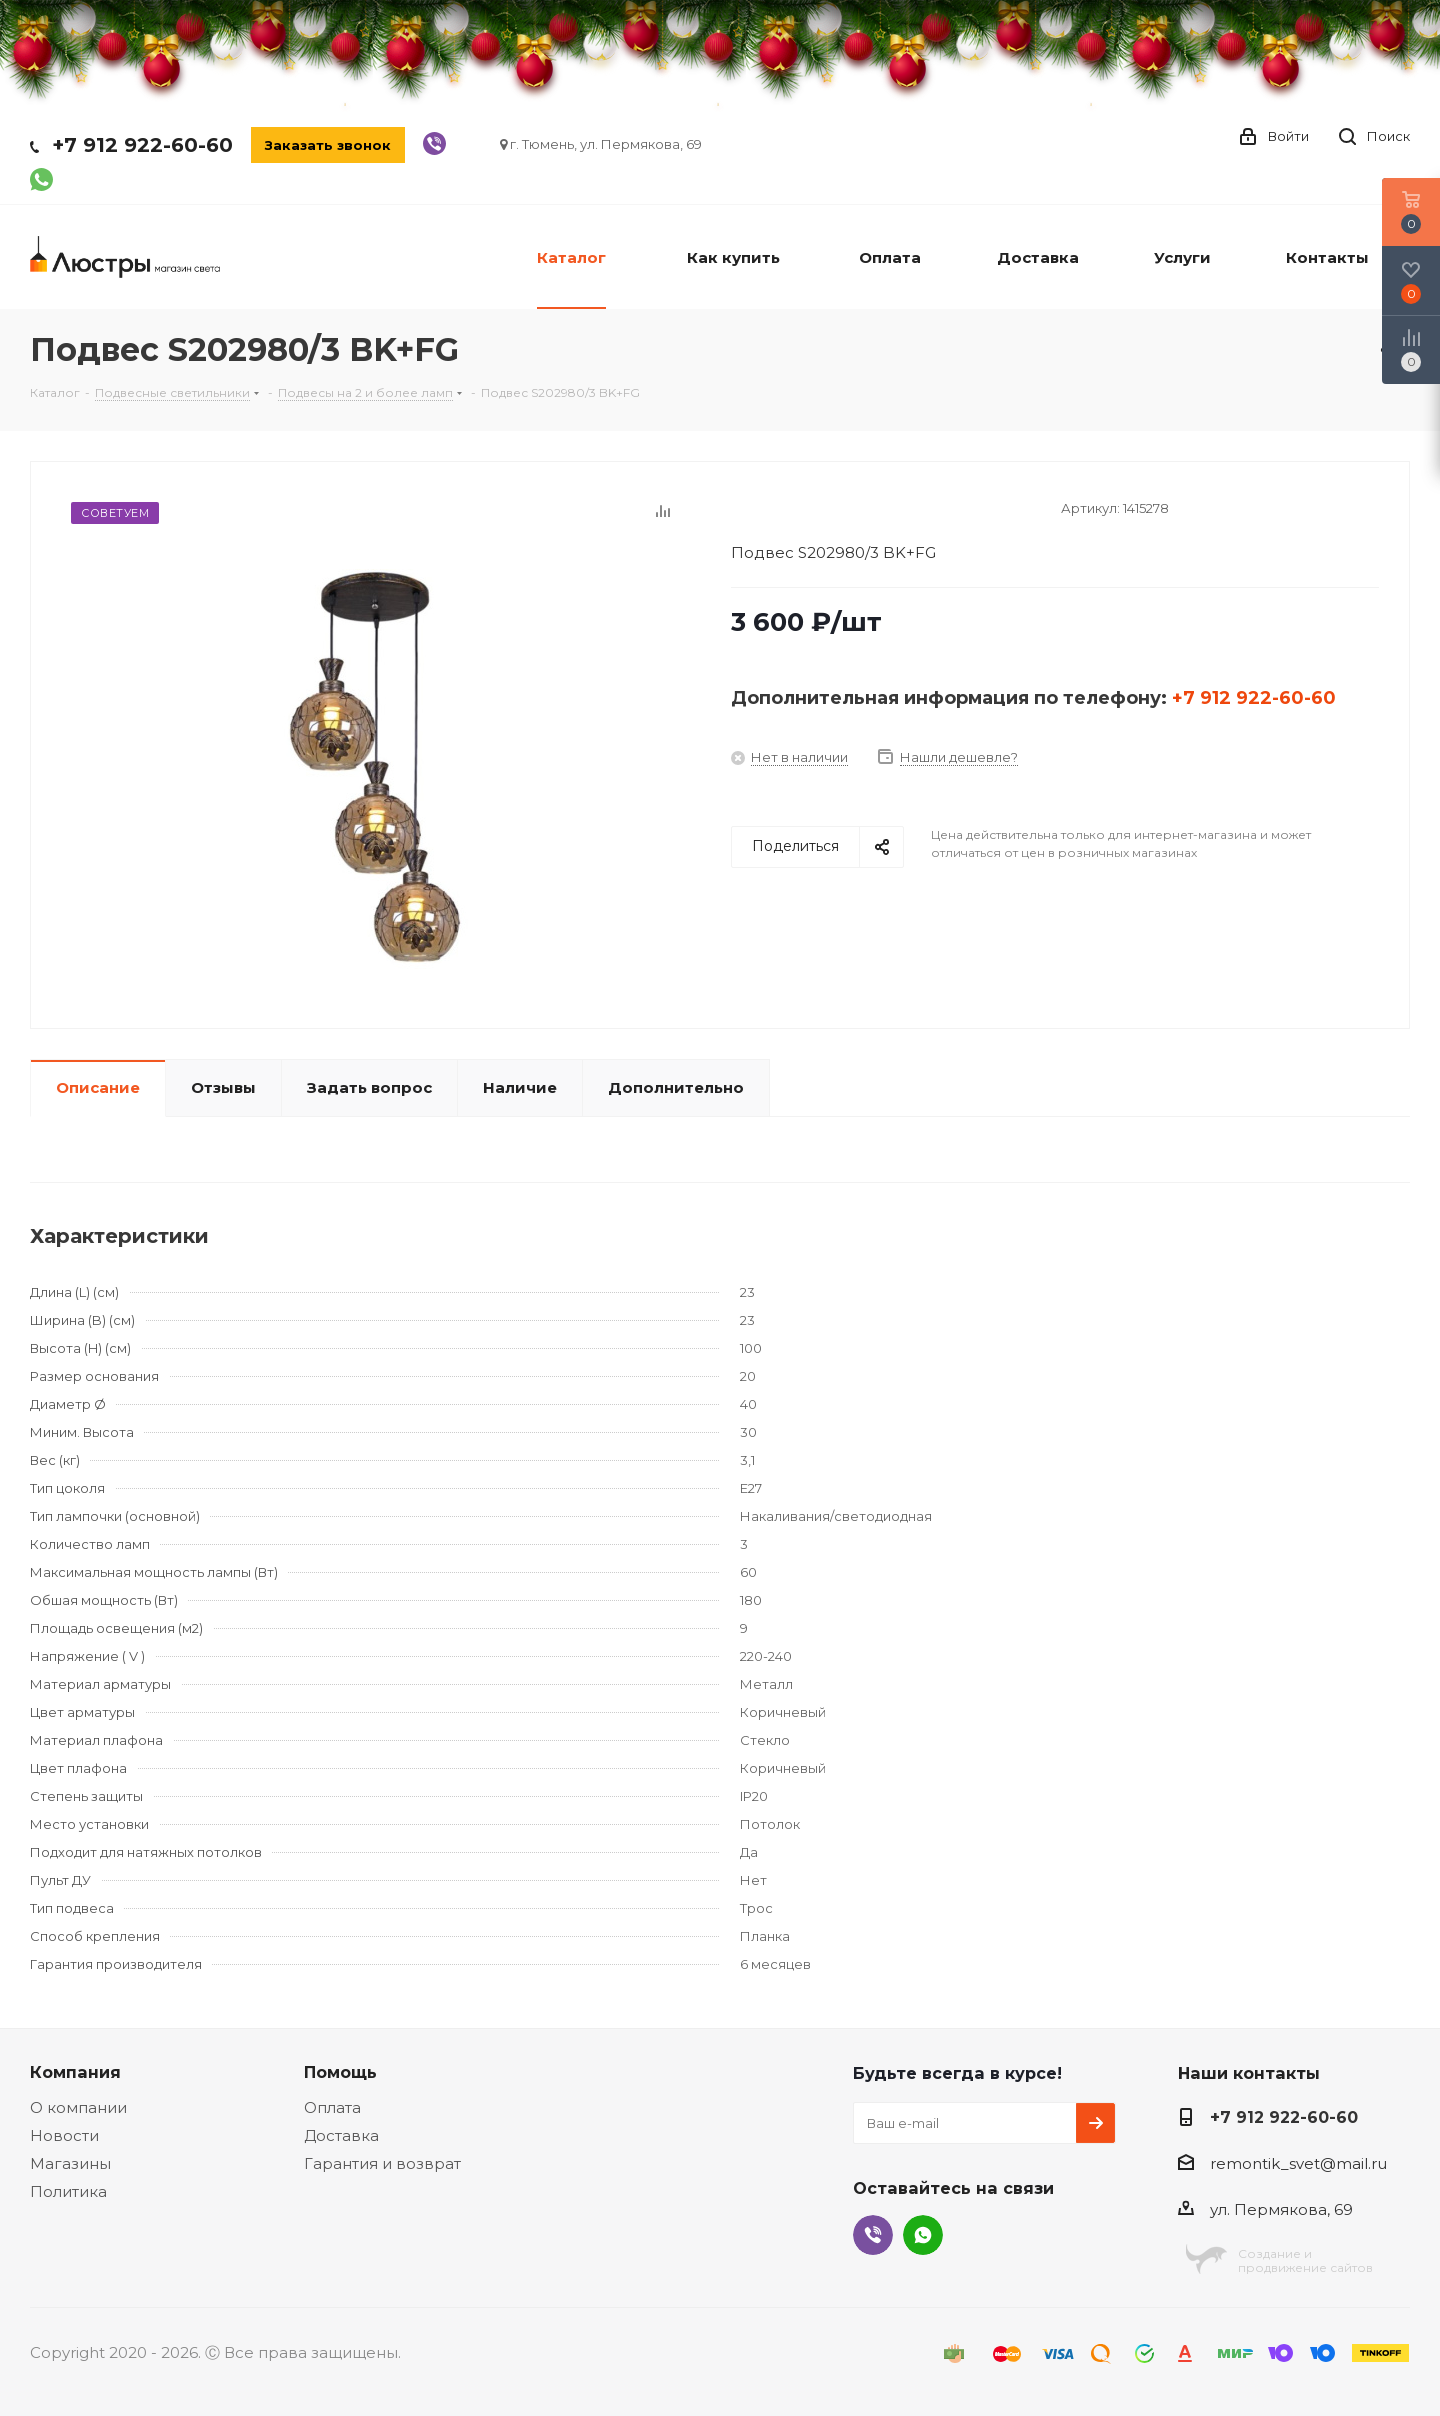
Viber (873, 2235)
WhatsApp (923, 2235)
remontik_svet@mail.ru (1298, 2163)
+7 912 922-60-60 (142, 145)
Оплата (332, 2107)
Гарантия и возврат (382, 2163)
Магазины (70, 2163)
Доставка (341, 2135)
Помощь (340, 2072)
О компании (78, 2107)
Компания (75, 2072)
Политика (68, 2191)
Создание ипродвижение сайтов (1305, 2260)
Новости (64, 2135)
